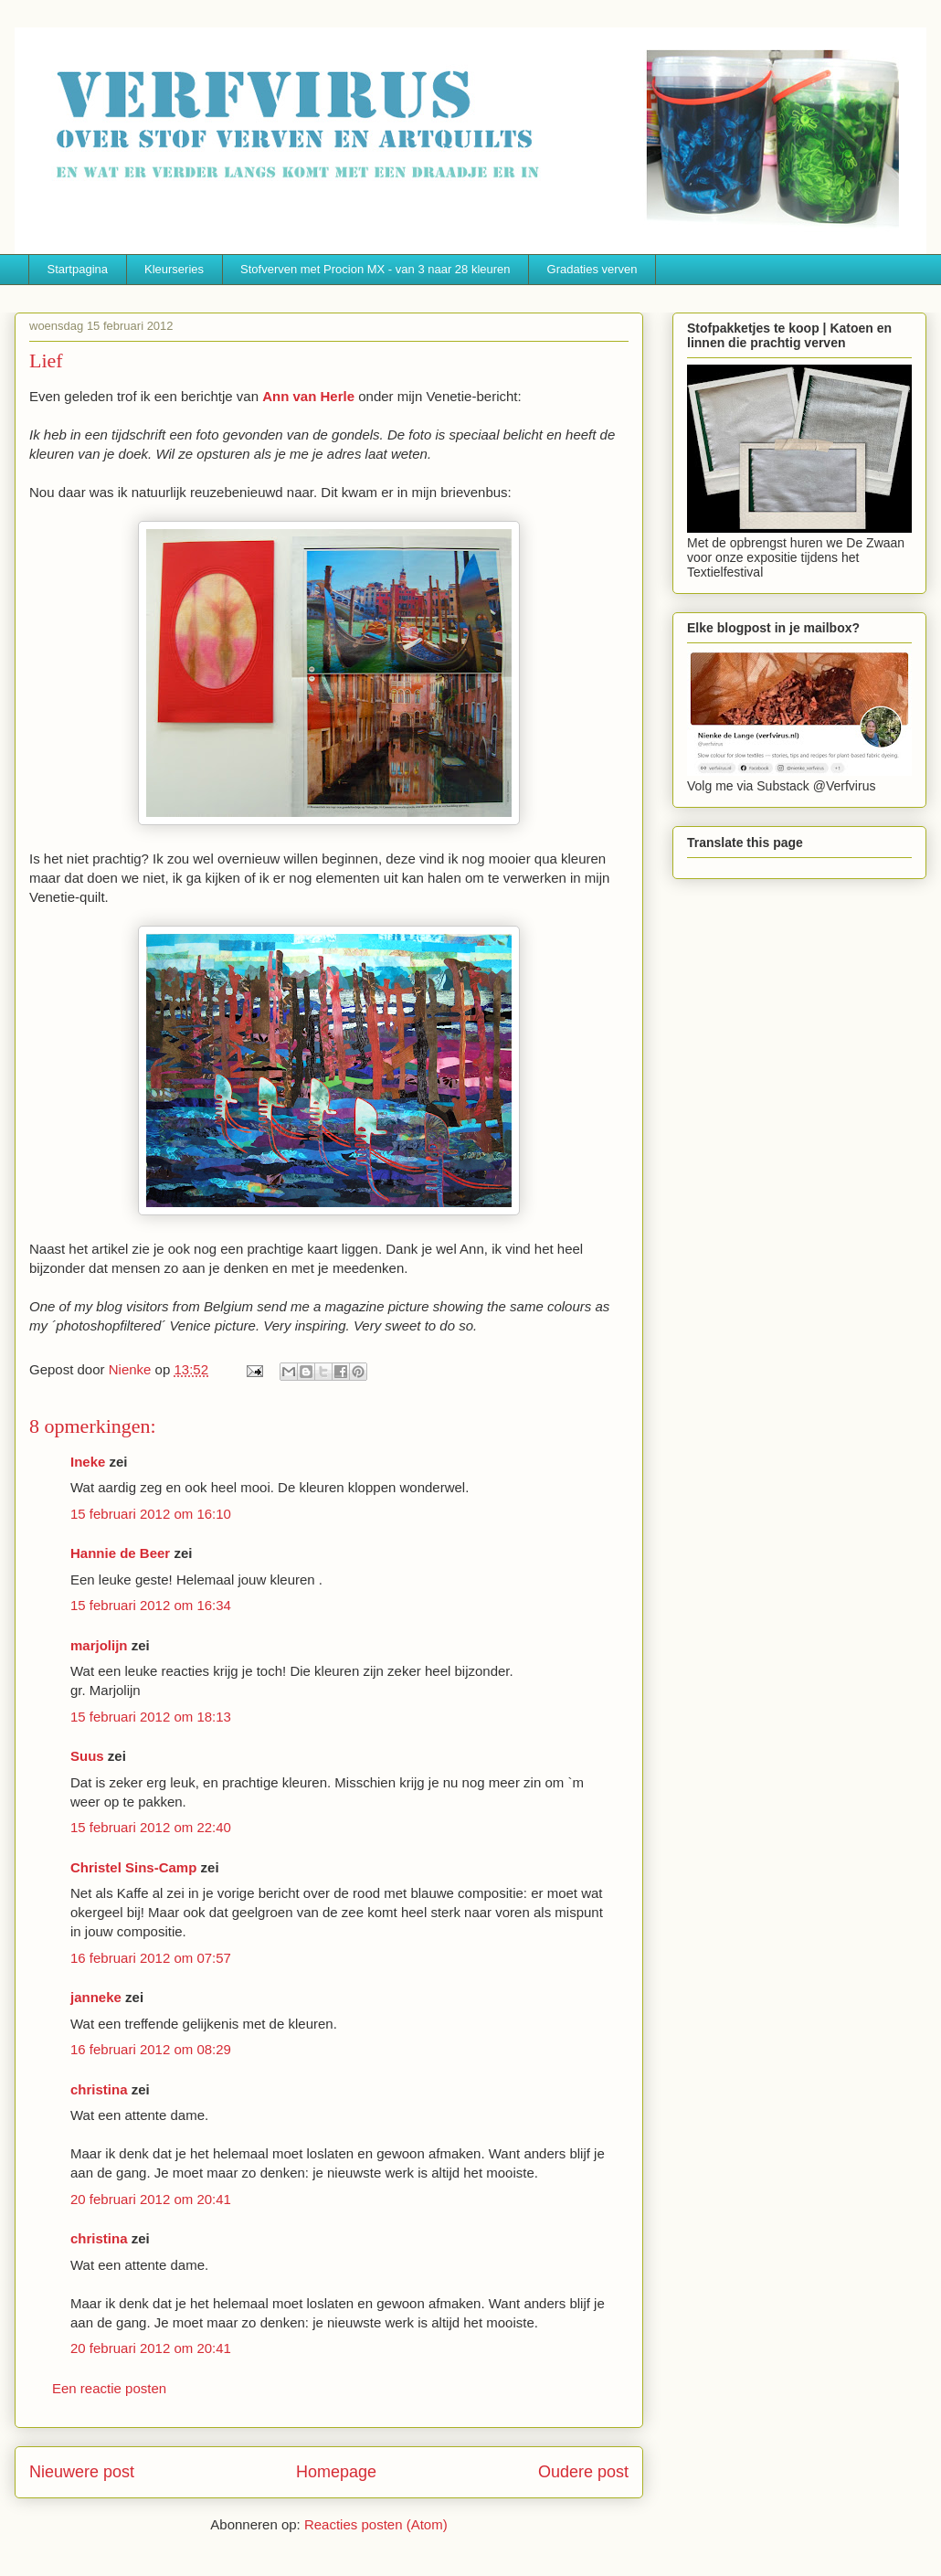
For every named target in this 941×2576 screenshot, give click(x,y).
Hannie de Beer (120, 1553)
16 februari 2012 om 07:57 (150, 1958)
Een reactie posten (109, 2388)
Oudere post (583, 2472)
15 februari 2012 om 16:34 (150, 1605)
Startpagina (78, 269)
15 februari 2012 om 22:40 (150, 1827)
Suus (87, 1756)
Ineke (87, 1461)
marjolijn (99, 1645)
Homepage (336, 2472)
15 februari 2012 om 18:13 (150, 1716)
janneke (96, 1997)
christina (99, 2089)
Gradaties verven (592, 269)
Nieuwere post (81, 2472)
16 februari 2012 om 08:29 (150, 2049)
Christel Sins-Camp (133, 1867)
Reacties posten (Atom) (376, 2524)
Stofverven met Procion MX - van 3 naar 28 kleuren (375, 269)
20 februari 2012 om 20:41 (150, 2199)
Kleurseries (174, 269)
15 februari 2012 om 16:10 (150, 1513)
